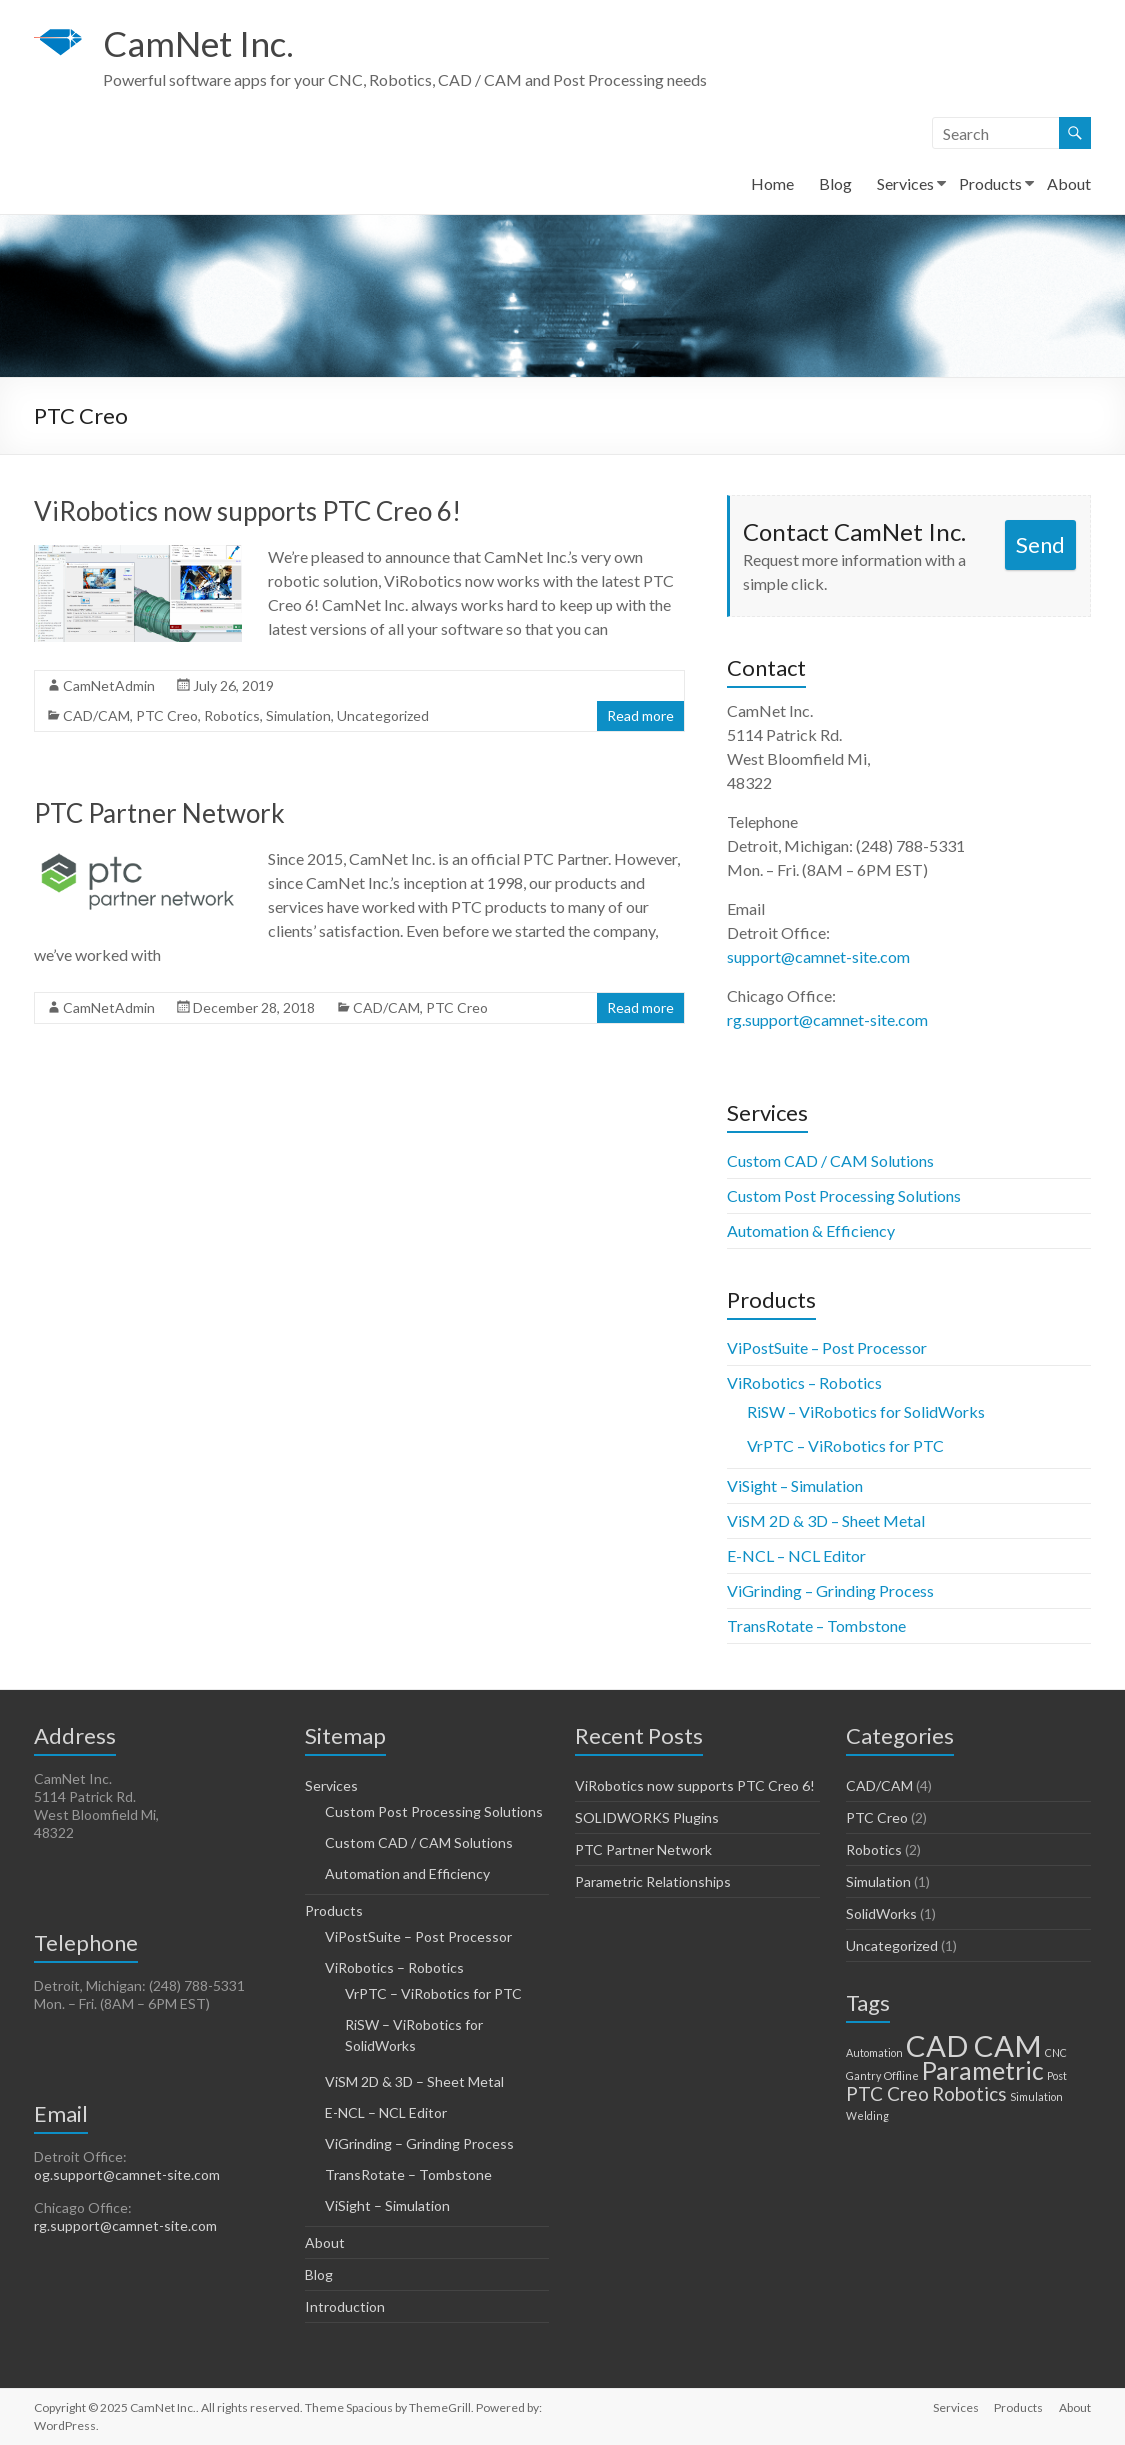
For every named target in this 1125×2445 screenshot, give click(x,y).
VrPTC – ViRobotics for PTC (845, 1445)
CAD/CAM (96, 715)
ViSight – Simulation (795, 1485)
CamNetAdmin (109, 685)
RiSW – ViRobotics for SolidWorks (866, 1411)
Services (905, 183)
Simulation (298, 715)
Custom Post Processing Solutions (844, 1195)
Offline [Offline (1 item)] (901, 2075)
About (1069, 183)
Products (990, 183)
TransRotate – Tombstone (816, 1625)
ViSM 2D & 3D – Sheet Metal (826, 1520)
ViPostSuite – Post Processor (827, 1347)
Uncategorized (383, 715)
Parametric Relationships (653, 1881)
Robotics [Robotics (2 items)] (969, 2093)
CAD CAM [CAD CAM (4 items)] (974, 2045)
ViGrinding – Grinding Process (830, 1590)
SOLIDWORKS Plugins (647, 1817)
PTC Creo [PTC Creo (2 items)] (887, 2093)
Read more (640, 715)
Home (772, 183)
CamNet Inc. (201, 43)
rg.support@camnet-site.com (827, 1019)
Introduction (345, 2306)
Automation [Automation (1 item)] (874, 2052)
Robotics (232, 715)
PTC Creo (167, 715)
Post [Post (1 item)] (1057, 2075)
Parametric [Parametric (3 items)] (983, 2070)
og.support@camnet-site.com (127, 2174)
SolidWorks (881, 1913)
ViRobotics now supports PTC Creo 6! (247, 511)
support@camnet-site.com (818, 956)
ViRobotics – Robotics (804, 1382)
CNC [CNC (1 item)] (1056, 2052)
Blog (835, 183)
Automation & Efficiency (811, 1230)
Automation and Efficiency (407, 1873)
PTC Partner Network (159, 813)
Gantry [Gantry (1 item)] (863, 2075)
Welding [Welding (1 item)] (867, 2115)
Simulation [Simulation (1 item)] (1036, 2096)
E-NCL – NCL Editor (796, 1555)
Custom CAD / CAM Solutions (830, 1160)
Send (1040, 544)
